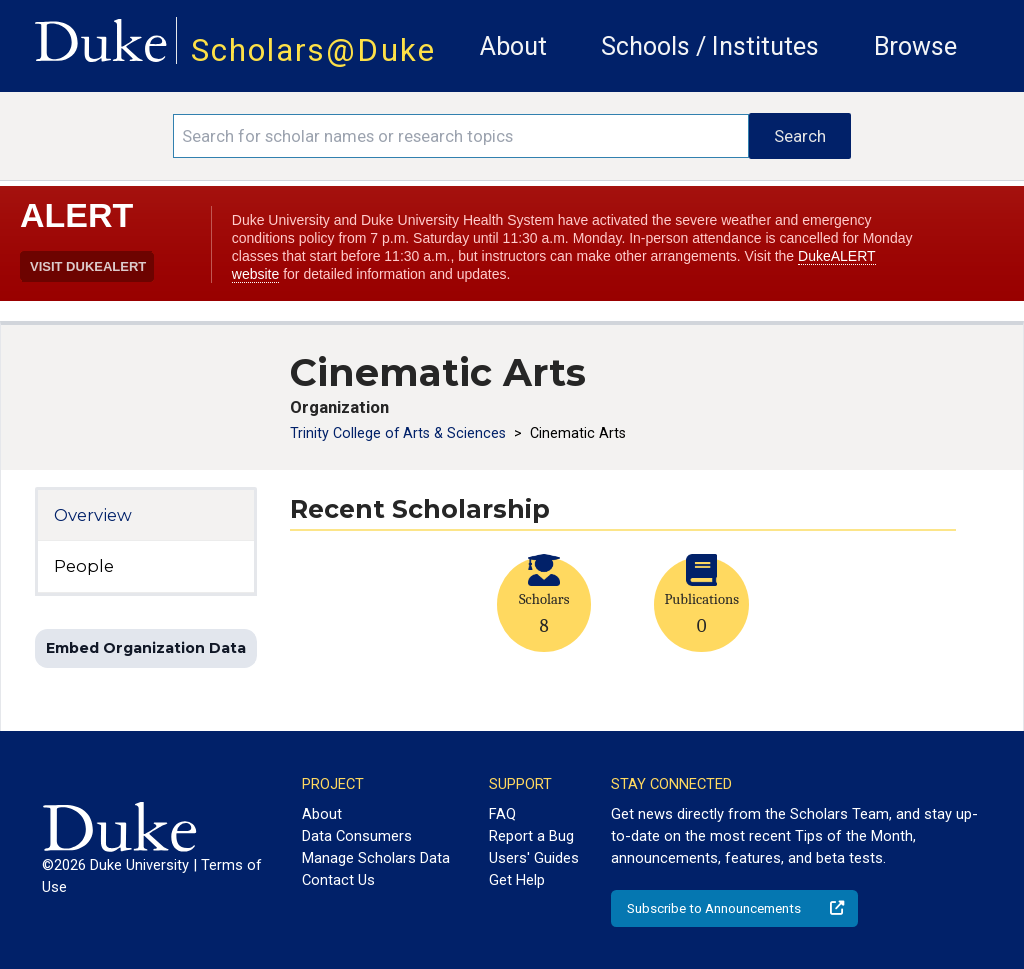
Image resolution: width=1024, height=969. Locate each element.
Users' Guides (534, 858)
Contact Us (338, 880)
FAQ (502, 814)
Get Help (517, 880)
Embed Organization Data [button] (146, 648)
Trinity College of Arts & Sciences (400, 433)
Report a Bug (531, 836)
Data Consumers (357, 836)
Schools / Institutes (710, 46)
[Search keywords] (461, 136)
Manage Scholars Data (376, 858)
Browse (915, 46)
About (513, 46)
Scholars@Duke (313, 50)
